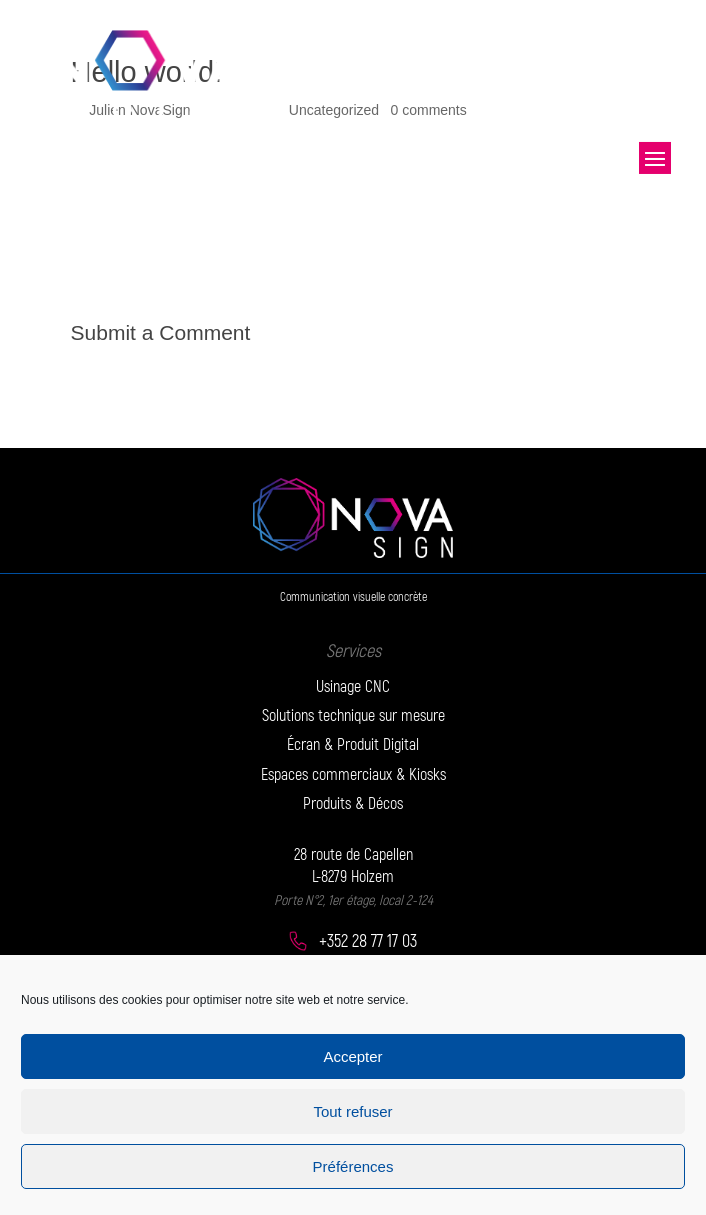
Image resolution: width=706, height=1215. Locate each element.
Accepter (352, 1056)
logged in (195, 366)
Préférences (353, 1166)
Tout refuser (352, 1111)
